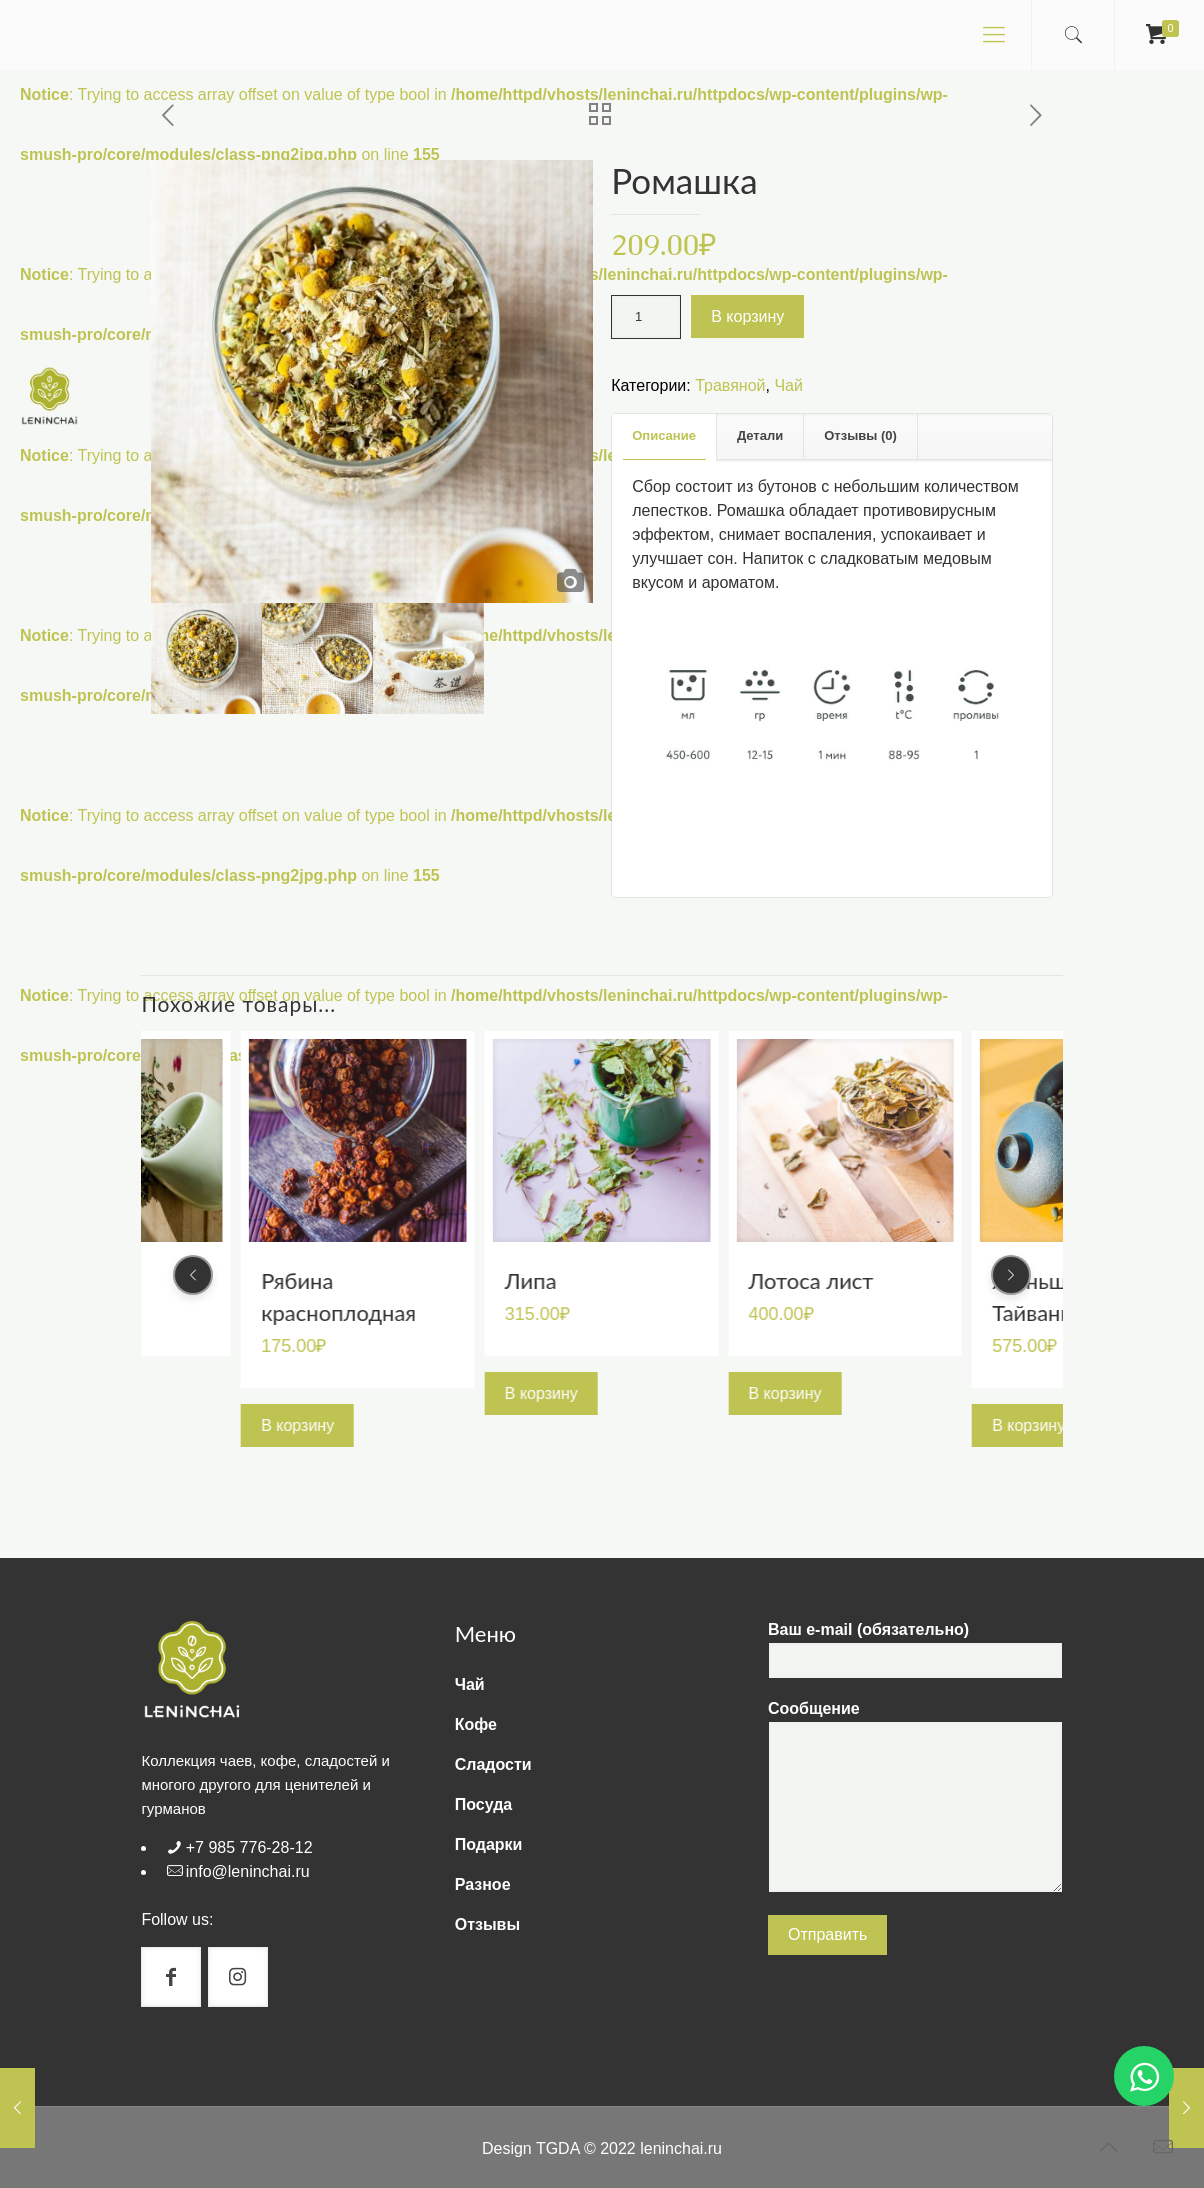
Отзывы (487, 1924)
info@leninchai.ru (248, 1871)
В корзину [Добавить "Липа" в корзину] (785, 1392)
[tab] (664, 436)
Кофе (476, 1724)
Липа (775, 1279)
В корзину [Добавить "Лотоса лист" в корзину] (1028, 1392)
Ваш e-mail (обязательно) (915, 1650)
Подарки (489, 1844)
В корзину (747, 316)
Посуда (484, 1804)
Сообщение (915, 1796)
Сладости (493, 1764)
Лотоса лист (1054, 1279)
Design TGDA (531, 2148)
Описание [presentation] (664, 435)
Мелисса (305, 1279)
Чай (788, 385)
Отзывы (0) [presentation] (860, 435)
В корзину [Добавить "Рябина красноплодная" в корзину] (541, 1424)
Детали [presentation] (760, 435)
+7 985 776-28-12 (249, 1847)
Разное (483, 1884)
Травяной (730, 385)
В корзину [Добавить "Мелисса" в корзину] (297, 1392)
